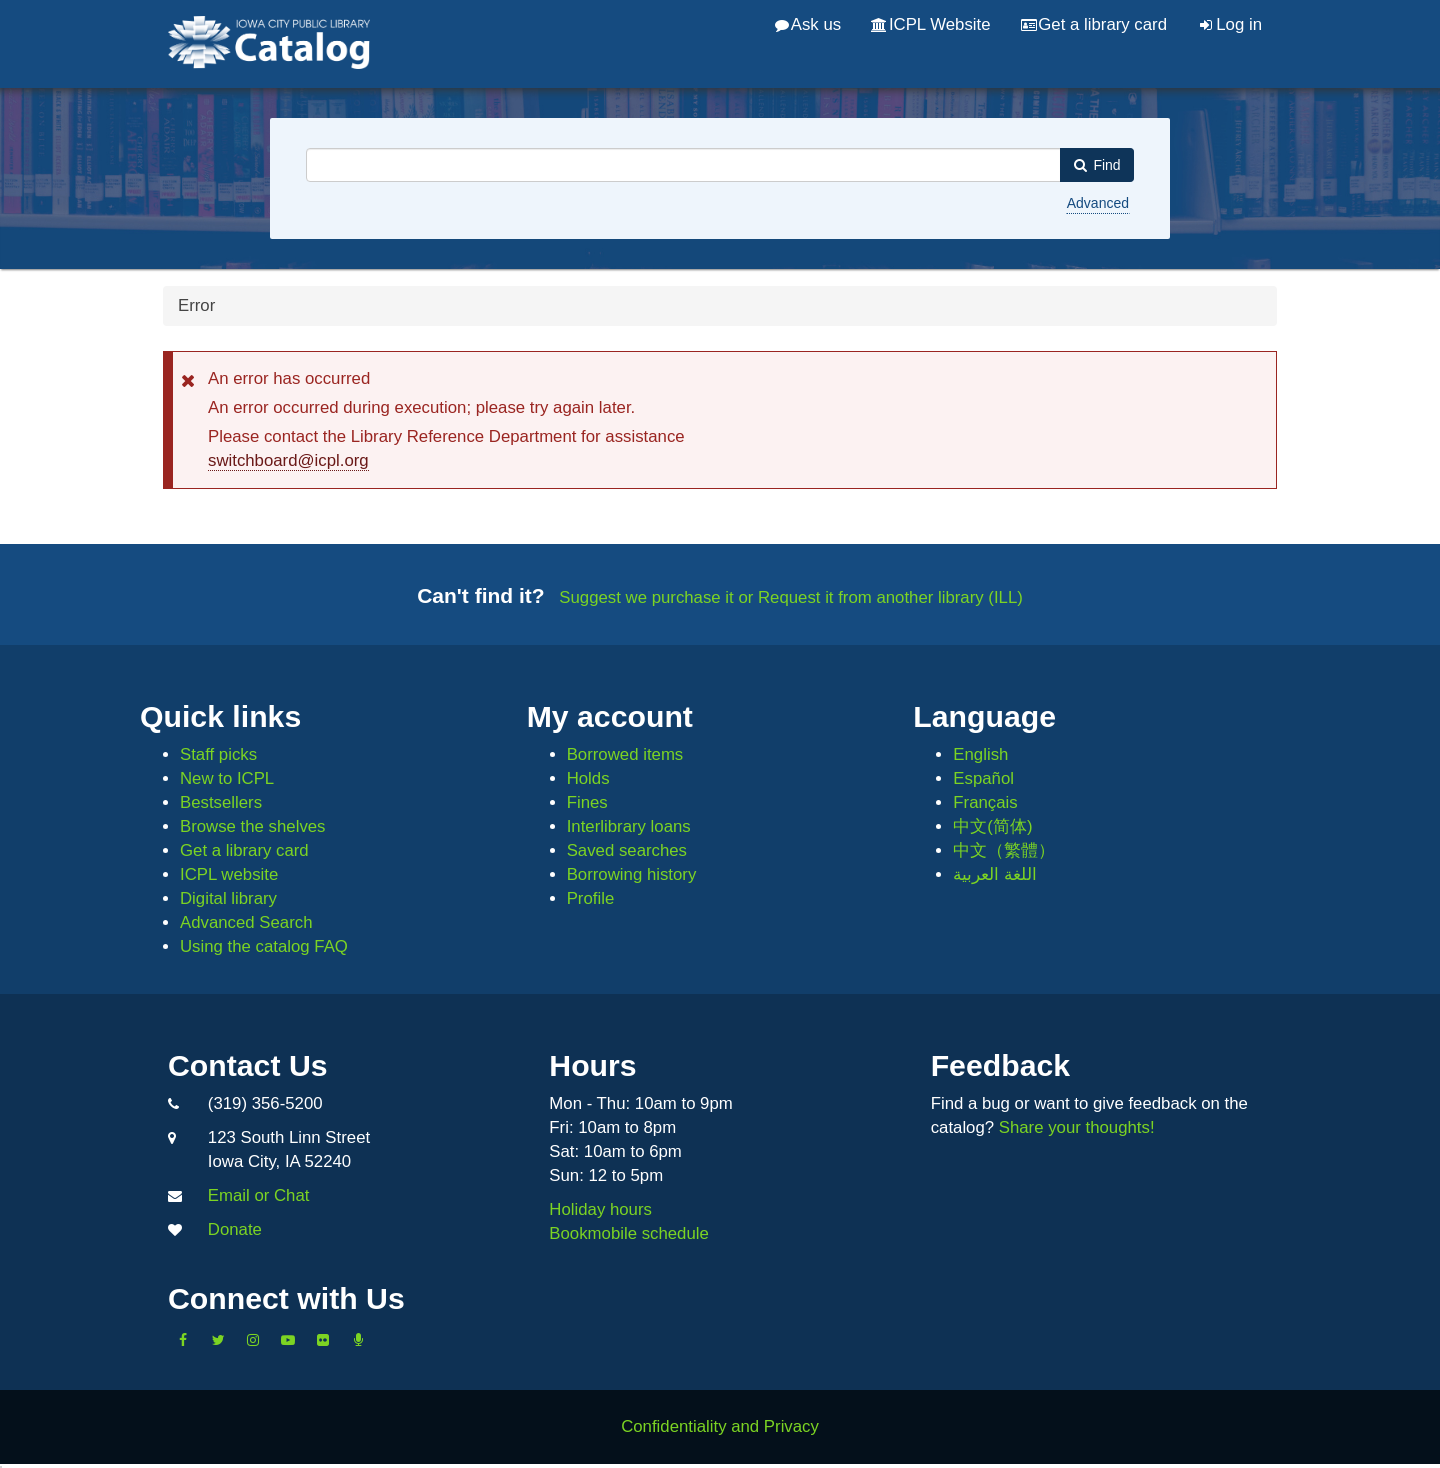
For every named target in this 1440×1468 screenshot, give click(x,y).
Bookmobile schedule (629, 1233)
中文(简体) (992, 826)
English (980, 754)
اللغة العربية (995, 874)
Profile (591, 898)
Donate (235, 1229)
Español (983, 778)
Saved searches (627, 850)
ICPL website (229, 874)
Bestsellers (221, 802)
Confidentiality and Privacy (720, 1426)
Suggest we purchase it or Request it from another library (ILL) (791, 597)
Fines (587, 802)
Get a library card (1094, 24)
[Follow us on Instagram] (253, 1340)
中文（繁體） (1004, 850)
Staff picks (218, 754)
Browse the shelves (253, 826)
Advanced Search (246, 922)
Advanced (1098, 203)
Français (985, 802)
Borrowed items (625, 754)
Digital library (228, 898)
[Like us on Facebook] (183, 1340)
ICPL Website (930, 24)
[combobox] (683, 165)
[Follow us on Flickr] (323, 1340)
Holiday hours (600, 1209)
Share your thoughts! (1077, 1127)
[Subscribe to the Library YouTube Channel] (288, 1340)
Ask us (808, 24)
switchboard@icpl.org (288, 460)
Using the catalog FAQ (264, 946)
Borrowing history (632, 874)
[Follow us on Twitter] (218, 1340)
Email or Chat (259, 1195)
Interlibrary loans (629, 826)
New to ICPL (227, 778)
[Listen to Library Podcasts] (358, 1340)
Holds (588, 778)
